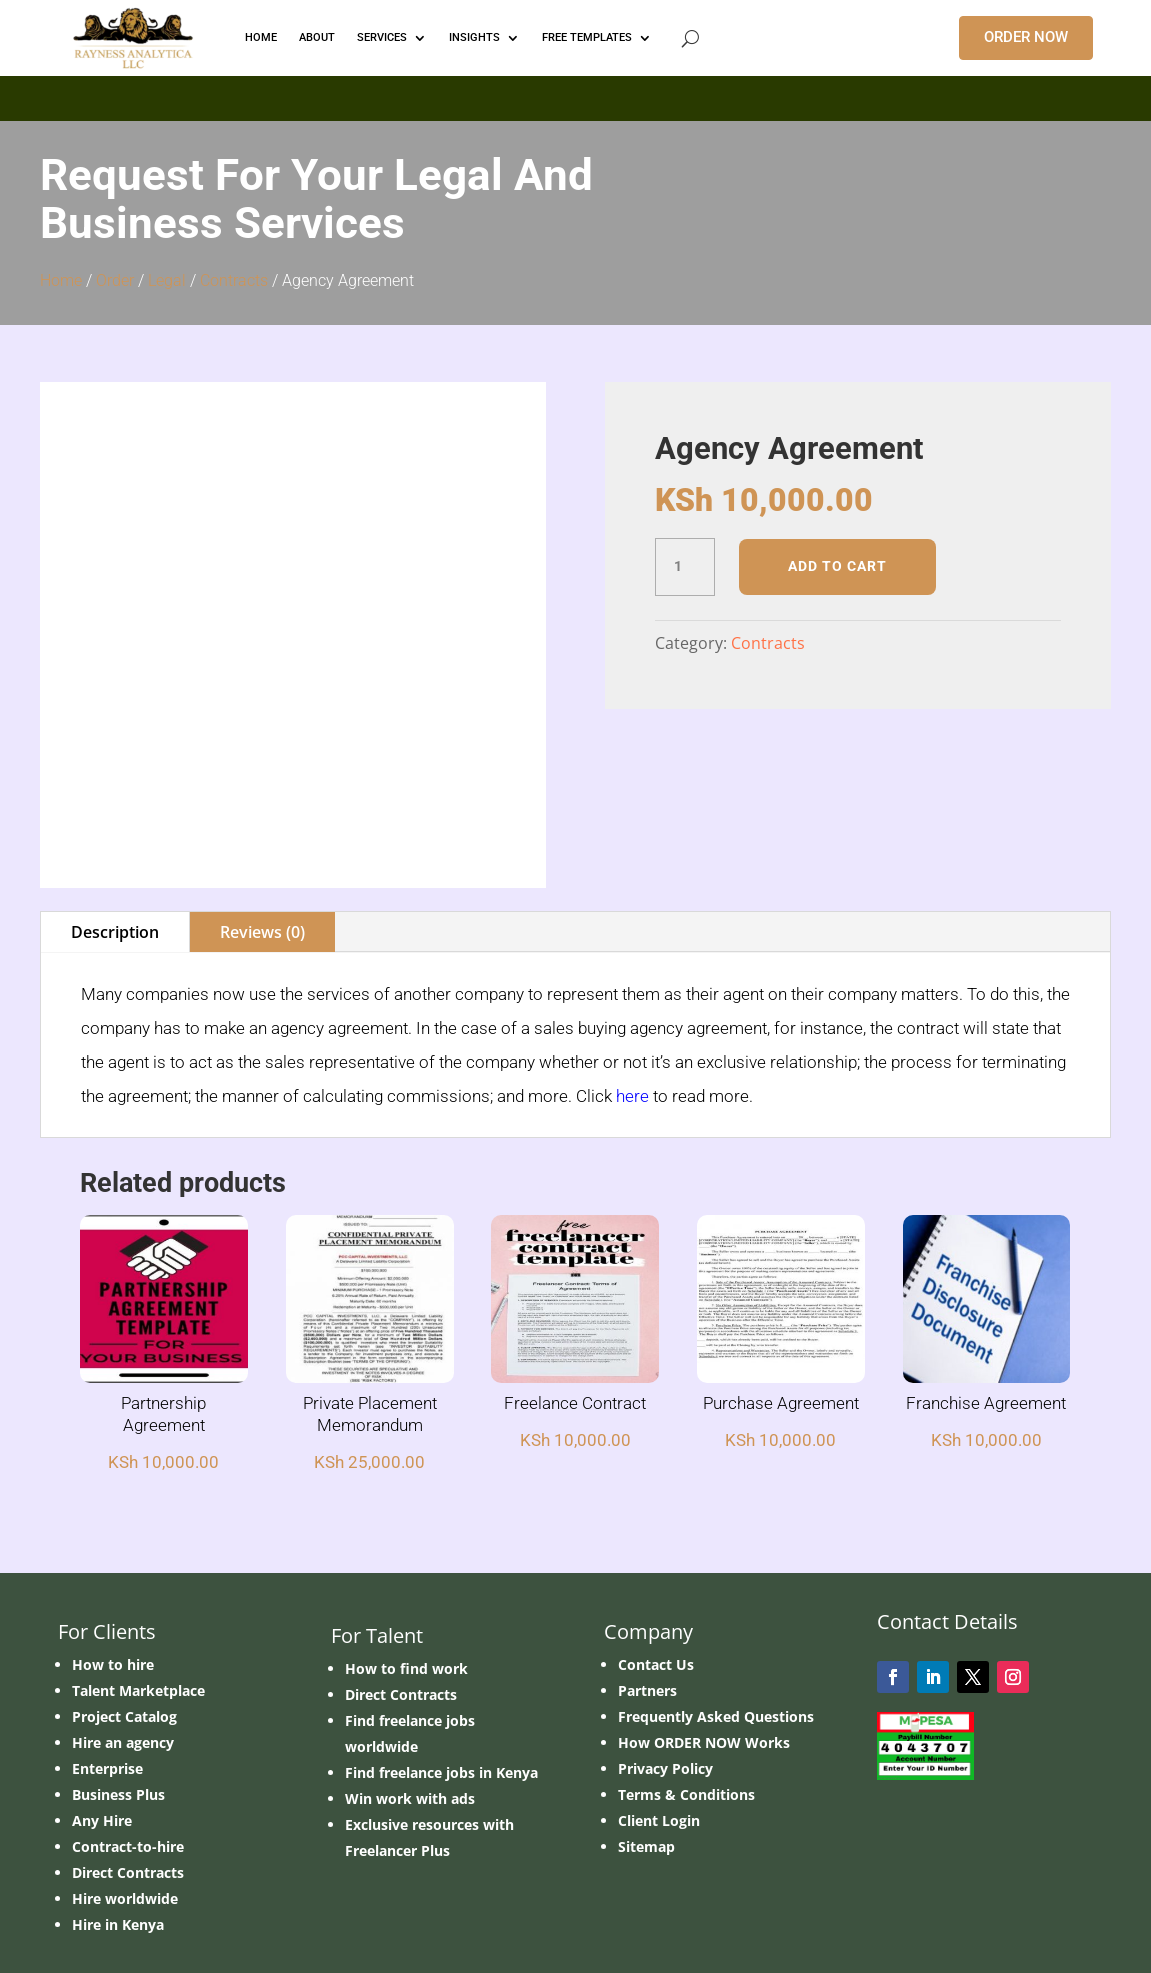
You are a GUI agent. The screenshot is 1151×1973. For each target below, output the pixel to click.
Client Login (659, 1724)
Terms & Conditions (686, 1698)
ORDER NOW (1026, 37)
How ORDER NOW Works (704, 1646)
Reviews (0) (262, 836)
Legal (167, 280)
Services (382, 37)
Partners (647, 1594)
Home (61, 280)
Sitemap (646, 1750)
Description (115, 836)
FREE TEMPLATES (587, 37)
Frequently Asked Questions (716, 1620)
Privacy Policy (665, 1672)
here (632, 1000)
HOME (261, 37)
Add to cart (837, 566)
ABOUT (317, 37)
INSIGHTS (474, 37)
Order (115, 280)
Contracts (234, 280)
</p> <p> (575, 95)
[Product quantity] (685, 567)
